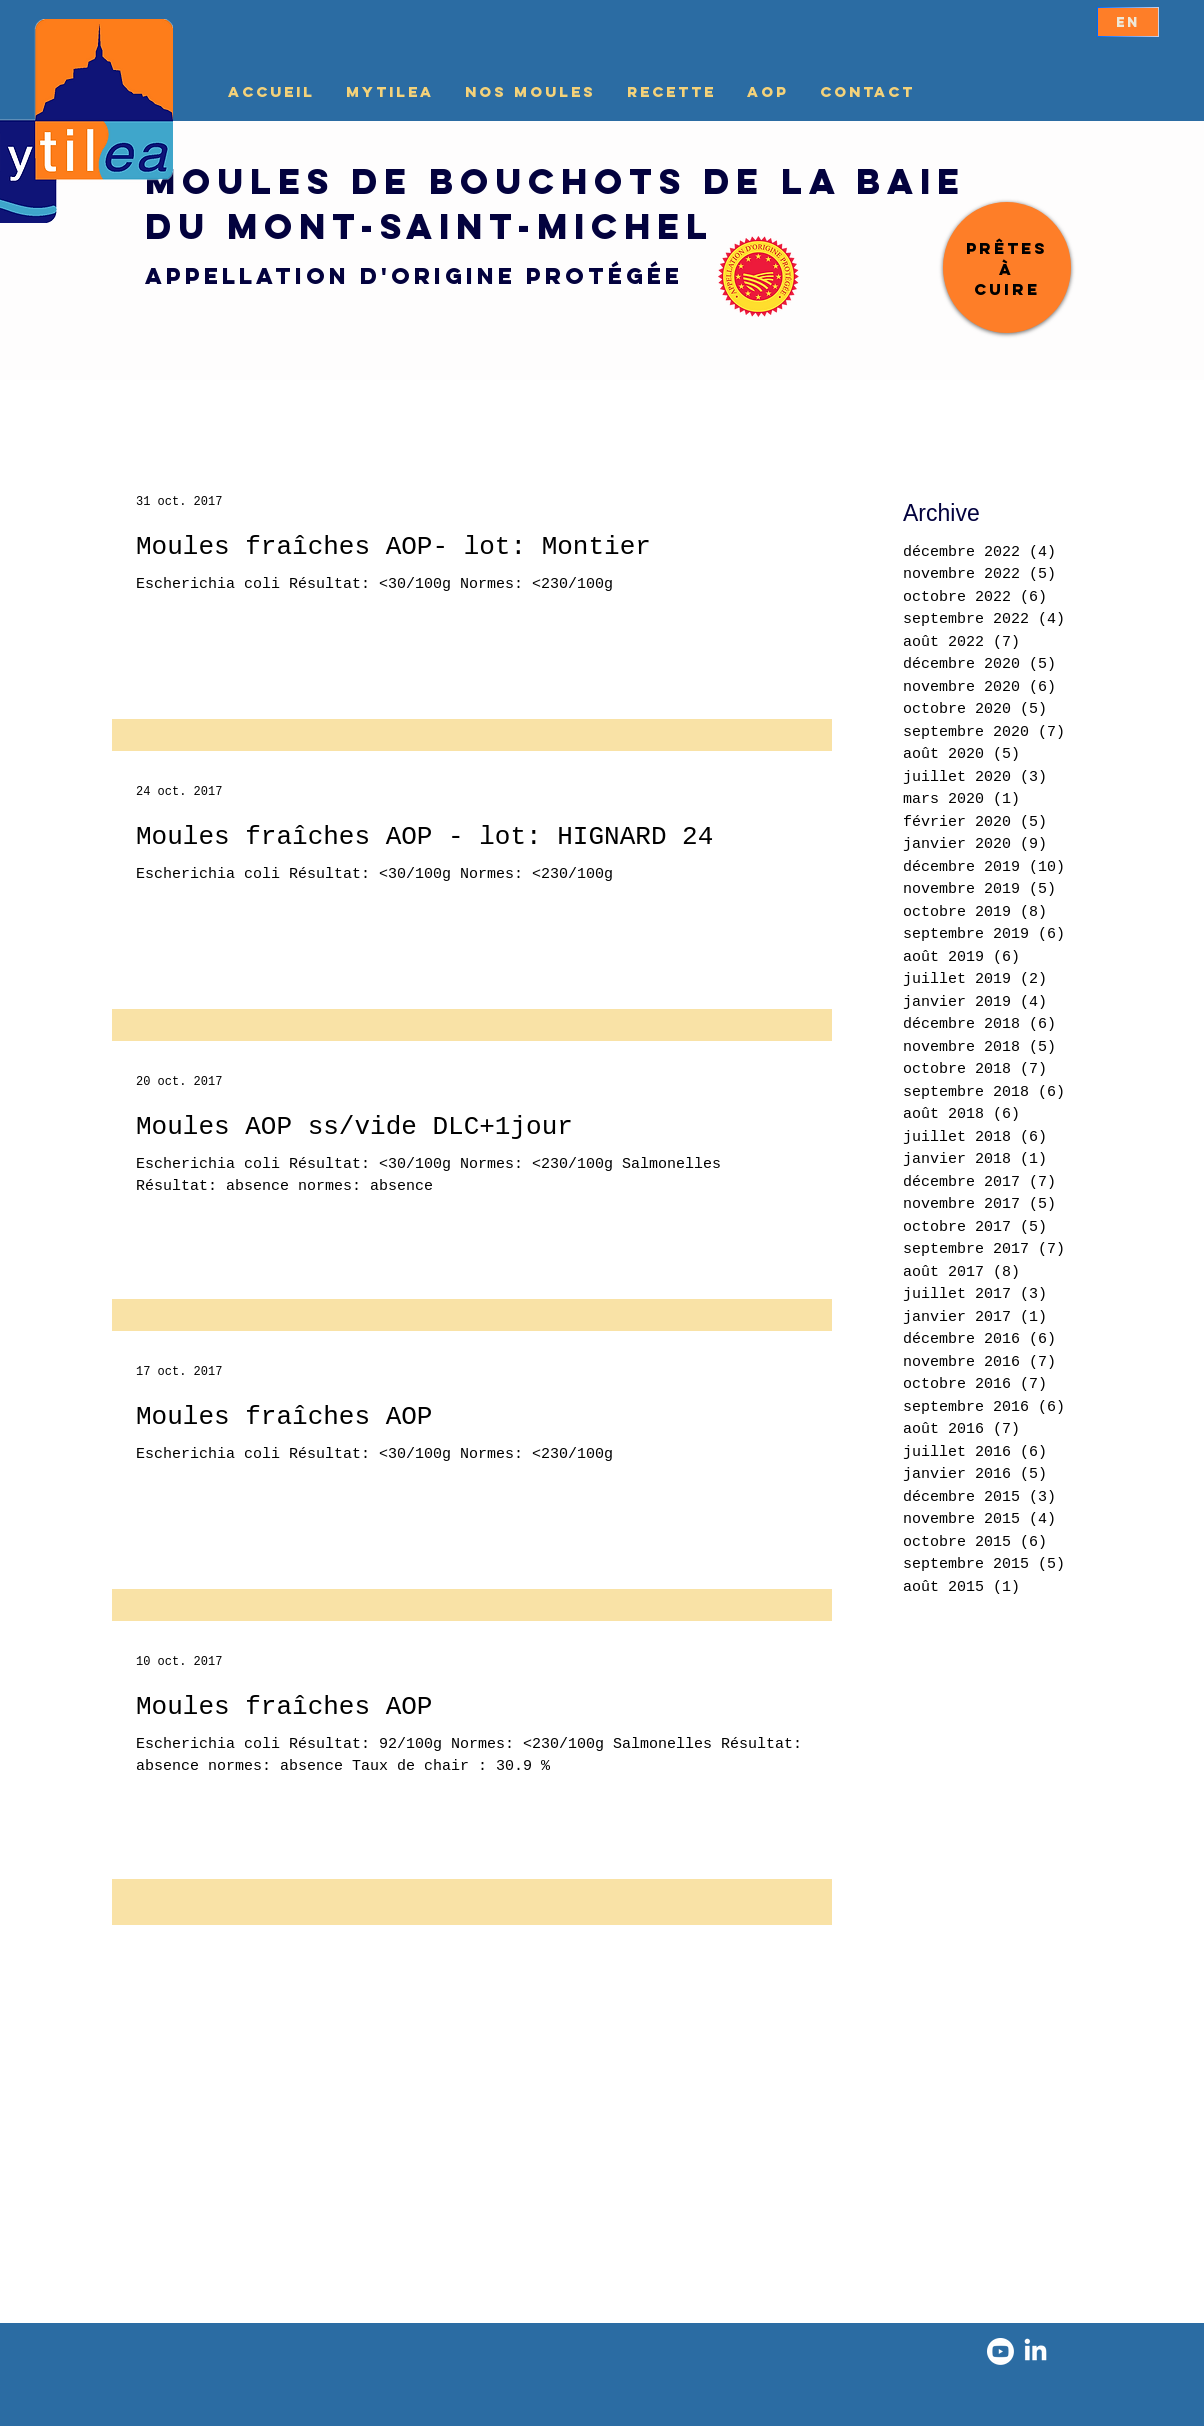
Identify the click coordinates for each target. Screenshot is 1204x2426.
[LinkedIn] (1035, 2351)
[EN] (1128, 22)
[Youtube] (1000, 2351)
